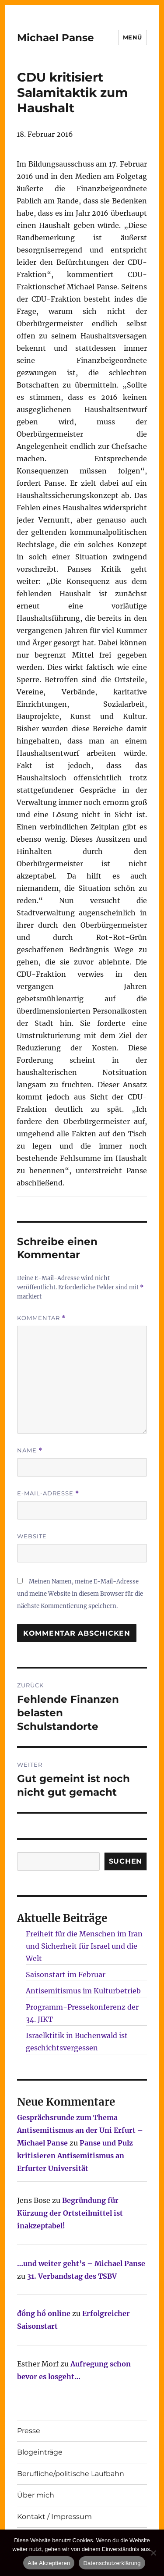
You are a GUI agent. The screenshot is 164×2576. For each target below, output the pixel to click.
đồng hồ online (43, 2313)
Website (32, 1536)
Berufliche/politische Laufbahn (70, 2473)
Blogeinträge (40, 2452)
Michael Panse (55, 38)
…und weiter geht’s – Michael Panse (81, 2263)
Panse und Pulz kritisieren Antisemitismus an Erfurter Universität (75, 2155)
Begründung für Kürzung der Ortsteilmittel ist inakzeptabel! (70, 2213)
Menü (132, 37)
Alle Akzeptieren (49, 2563)
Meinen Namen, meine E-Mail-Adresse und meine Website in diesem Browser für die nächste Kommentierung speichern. (80, 1594)
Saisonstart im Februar (65, 1974)
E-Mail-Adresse (48, 1493)
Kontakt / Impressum (54, 2516)
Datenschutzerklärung (111, 2563)
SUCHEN (126, 1861)
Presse (28, 2431)
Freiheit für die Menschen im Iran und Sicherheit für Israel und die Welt (84, 1946)
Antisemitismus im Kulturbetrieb (83, 1990)
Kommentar (41, 1318)
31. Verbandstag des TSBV (72, 2276)
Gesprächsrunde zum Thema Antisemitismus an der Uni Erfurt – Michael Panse (80, 2130)
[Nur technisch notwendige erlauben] (153, 2552)
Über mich (35, 2495)
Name (29, 1450)
